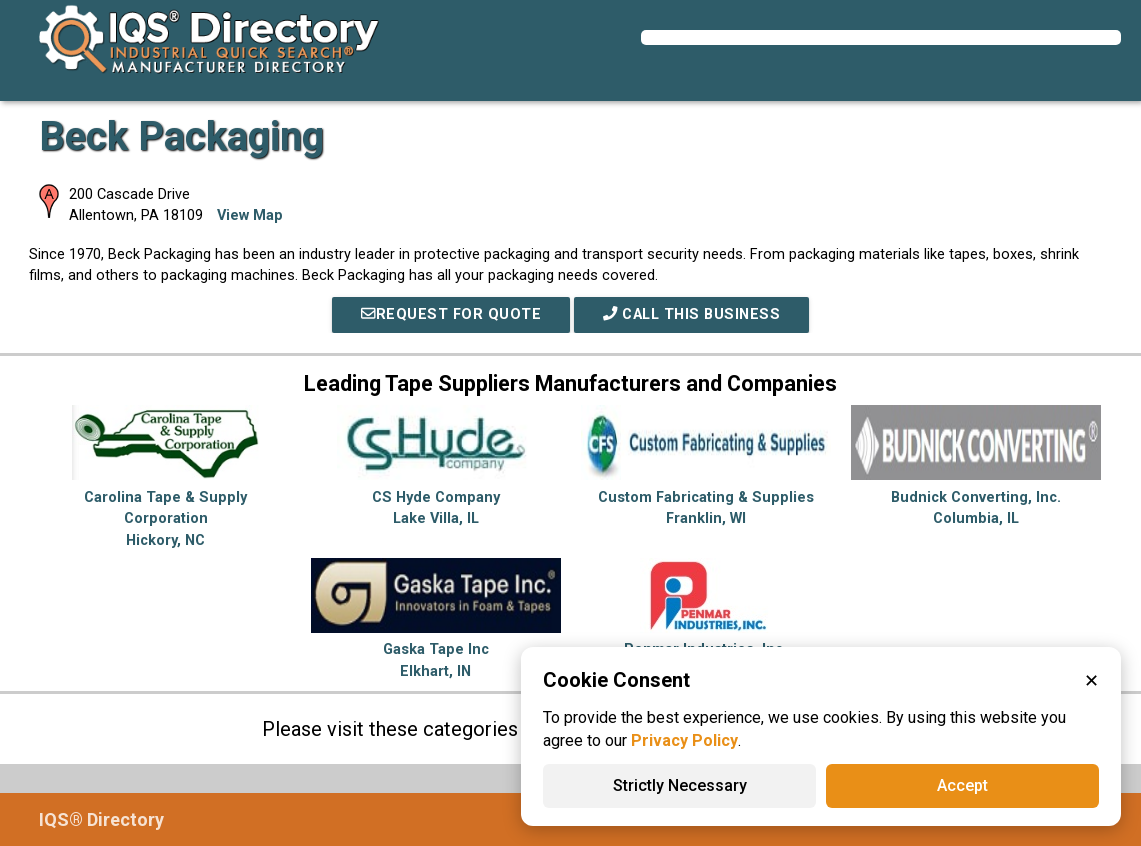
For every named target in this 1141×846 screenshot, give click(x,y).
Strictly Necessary (680, 785)
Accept (962, 785)
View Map (250, 215)
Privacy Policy (684, 740)
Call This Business (691, 314)
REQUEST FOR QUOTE (451, 314)
